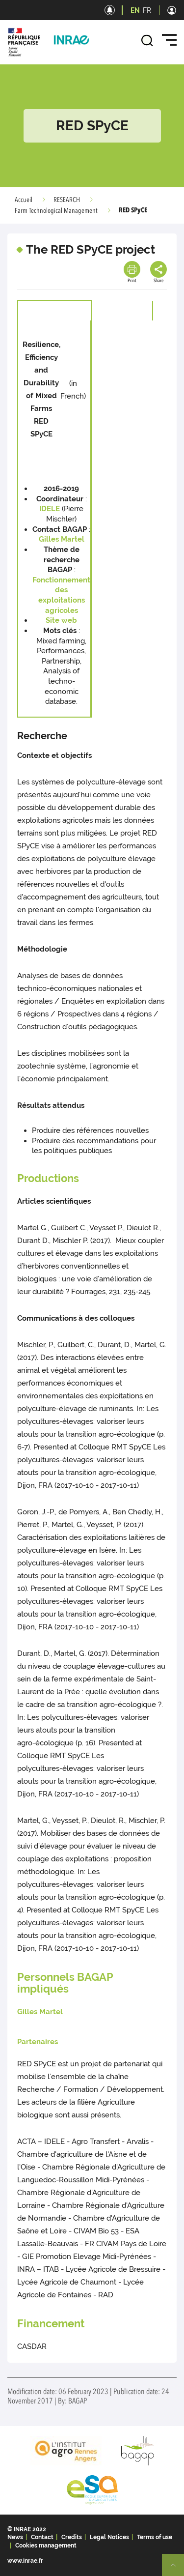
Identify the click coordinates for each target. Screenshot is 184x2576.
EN (135, 10)
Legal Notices (109, 2537)
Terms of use (154, 2537)
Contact (42, 2537)
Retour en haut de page (177, 2569)
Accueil (23, 200)
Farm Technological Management (56, 210)
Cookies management (46, 2545)
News (15, 2537)
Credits (71, 2537)
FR (147, 10)
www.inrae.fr (25, 2560)
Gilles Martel (61, 539)
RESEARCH (66, 200)
